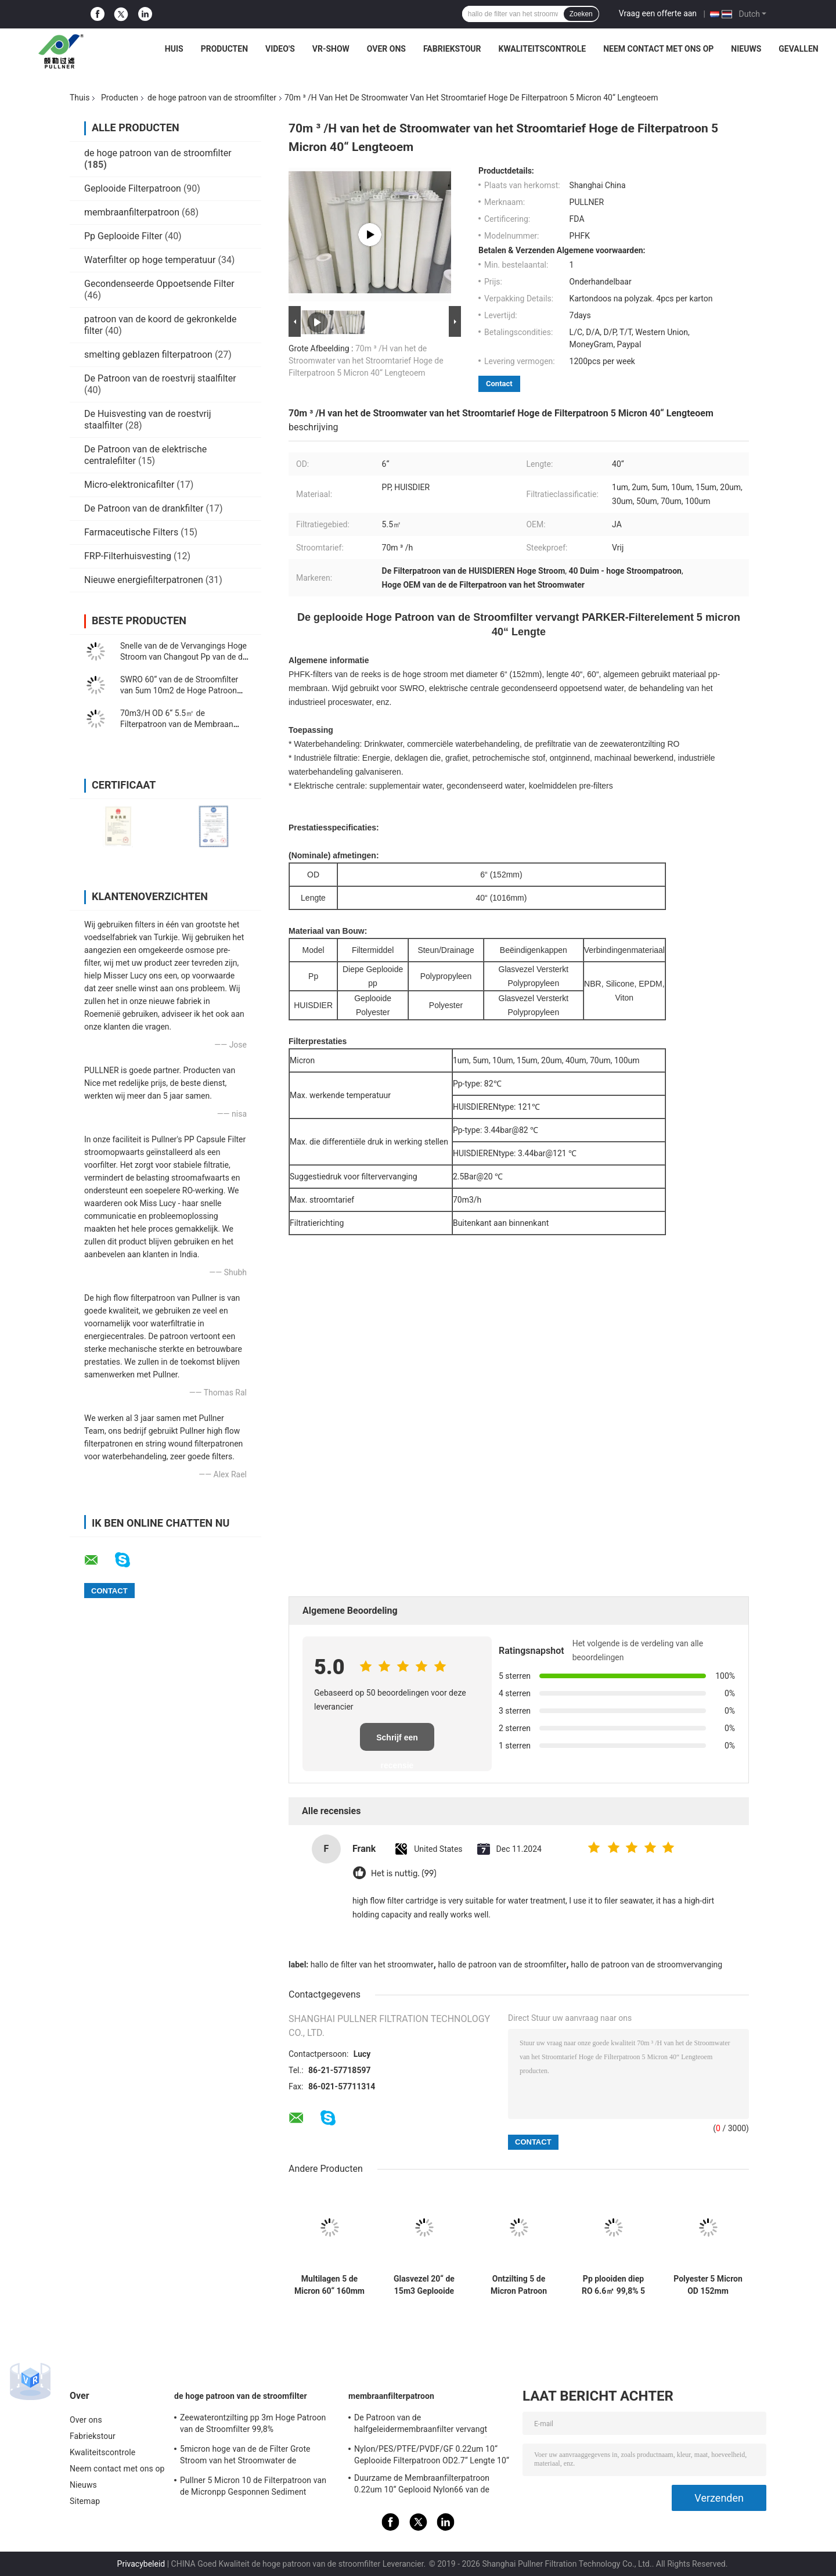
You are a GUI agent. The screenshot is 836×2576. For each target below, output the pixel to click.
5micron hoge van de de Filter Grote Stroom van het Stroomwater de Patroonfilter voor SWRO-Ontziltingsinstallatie (245, 2456)
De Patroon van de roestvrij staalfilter (160, 378)
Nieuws (746, 48)
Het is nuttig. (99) (404, 1874)
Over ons (386, 48)
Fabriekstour (452, 48)
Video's (280, 48)
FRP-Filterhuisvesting (127, 556)
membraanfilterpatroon (131, 212)
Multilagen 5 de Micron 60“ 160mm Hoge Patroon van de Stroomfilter (329, 2285)
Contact (499, 383)
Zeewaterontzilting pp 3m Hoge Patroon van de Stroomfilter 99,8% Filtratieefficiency (253, 2425)
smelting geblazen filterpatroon (148, 354)
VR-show (330, 48)
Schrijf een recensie (397, 1742)
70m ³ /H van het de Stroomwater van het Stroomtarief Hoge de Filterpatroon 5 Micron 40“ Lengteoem (366, 360)
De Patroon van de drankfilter (144, 508)
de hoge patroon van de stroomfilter (211, 97)
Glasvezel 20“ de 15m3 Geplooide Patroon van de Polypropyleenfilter (424, 2285)
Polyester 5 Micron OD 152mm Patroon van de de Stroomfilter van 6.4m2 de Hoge (708, 2285)
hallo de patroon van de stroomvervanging (646, 1964)
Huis (174, 48)
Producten (224, 48)
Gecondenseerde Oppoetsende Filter (159, 283)
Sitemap (85, 2501)
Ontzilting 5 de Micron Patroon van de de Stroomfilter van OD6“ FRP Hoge (519, 2285)
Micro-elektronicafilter (129, 484)
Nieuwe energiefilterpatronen (143, 579)
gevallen (798, 48)
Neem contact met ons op (658, 48)
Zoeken (581, 14)
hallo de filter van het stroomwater (372, 1964)
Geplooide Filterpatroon (132, 188)
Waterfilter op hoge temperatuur (149, 259)
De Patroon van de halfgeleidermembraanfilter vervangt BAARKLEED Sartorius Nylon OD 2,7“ (420, 2425)
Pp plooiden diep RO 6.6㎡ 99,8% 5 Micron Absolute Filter (613, 2285)
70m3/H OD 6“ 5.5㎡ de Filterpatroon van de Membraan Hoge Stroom (176, 724)
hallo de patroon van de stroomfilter (502, 1964)
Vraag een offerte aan (658, 13)
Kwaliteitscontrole (542, 48)
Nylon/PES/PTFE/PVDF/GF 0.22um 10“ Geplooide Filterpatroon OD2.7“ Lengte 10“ (431, 2454)
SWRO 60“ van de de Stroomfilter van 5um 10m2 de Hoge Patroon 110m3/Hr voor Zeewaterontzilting (182, 690)
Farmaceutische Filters (131, 532)
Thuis (79, 97)
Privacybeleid (141, 2563)
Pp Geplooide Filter (123, 236)
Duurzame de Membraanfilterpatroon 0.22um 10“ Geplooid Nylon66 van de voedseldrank (421, 2485)
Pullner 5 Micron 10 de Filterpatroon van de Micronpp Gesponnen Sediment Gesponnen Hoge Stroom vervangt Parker (255, 2488)
